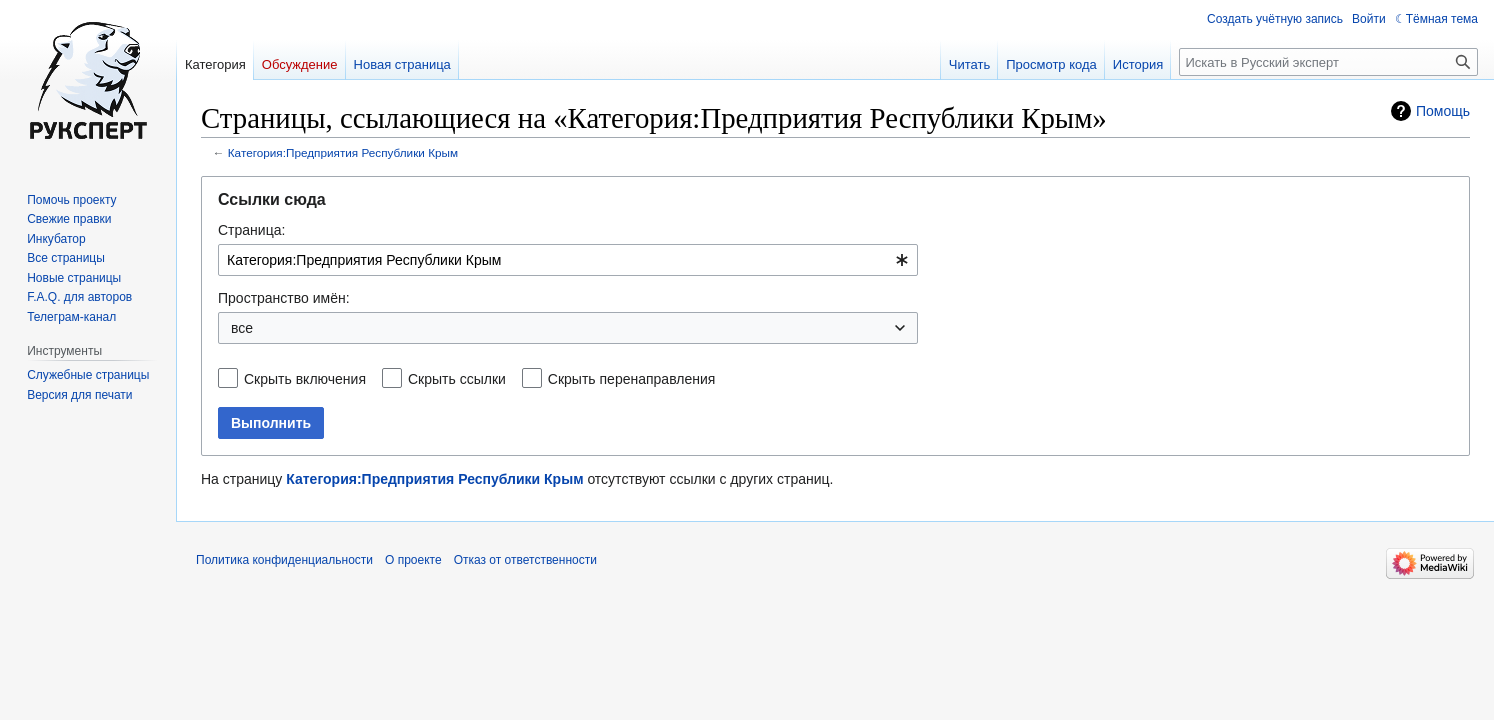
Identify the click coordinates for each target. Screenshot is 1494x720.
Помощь (1443, 111)
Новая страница (402, 64)
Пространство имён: (284, 298)
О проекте (413, 560)
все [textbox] (242, 328)
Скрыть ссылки (457, 379)
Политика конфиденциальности (284, 560)
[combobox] (568, 260)
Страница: (251, 230)
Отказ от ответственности (525, 560)
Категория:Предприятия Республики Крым (343, 152)
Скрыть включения (305, 379)
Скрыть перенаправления (632, 379)
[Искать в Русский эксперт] (1328, 62)
